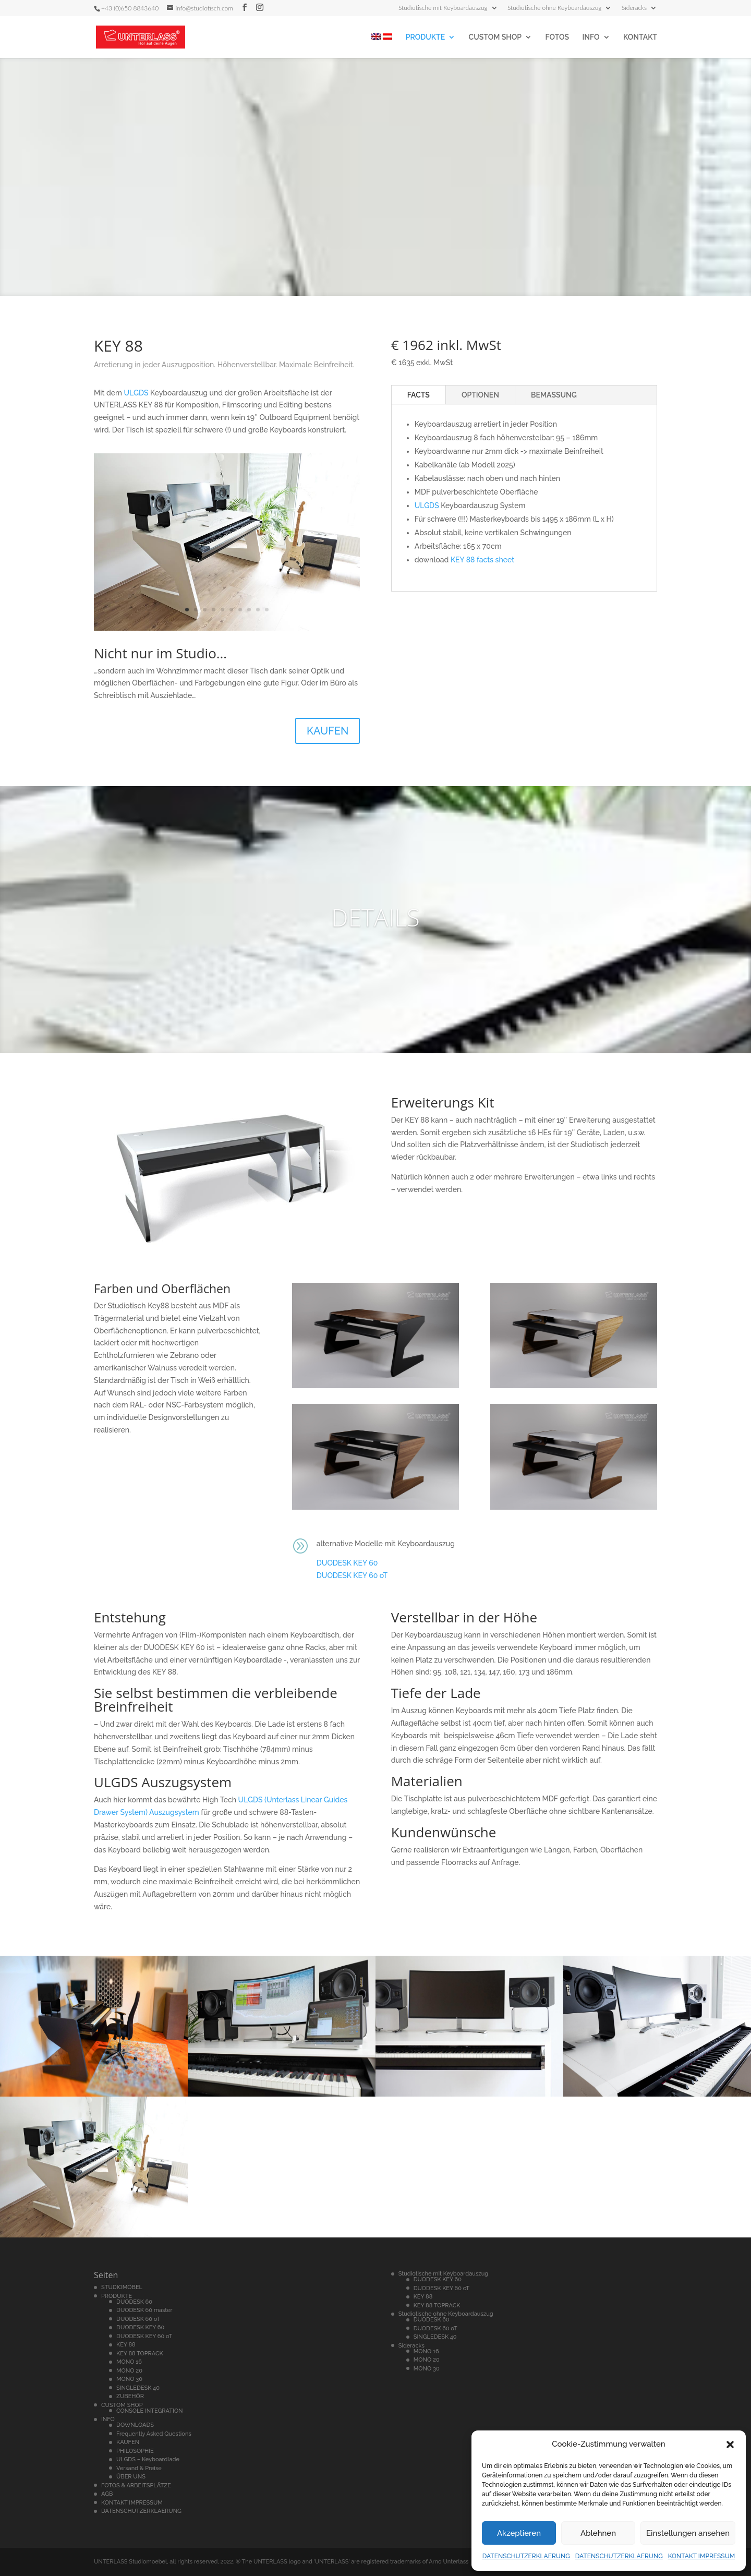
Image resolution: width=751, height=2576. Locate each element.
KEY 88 (126, 2344)
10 (267, 609)
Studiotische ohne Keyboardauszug (554, 8)
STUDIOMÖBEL (121, 2287)
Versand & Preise (139, 2468)
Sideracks (634, 8)
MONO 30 (129, 2379)
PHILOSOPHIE (135, 2451)
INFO (591, 37)
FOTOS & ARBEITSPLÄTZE (136, 2485)
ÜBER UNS (131, 2476)
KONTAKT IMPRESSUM (701, 2556)
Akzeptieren (519, 2533)
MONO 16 (129, 2361)
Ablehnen (598, 2533)
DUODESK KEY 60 (347, 1563)
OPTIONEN (480, 395)
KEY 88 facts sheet (482, 560)
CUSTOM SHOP (495, 37)
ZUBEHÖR (130, 2396)
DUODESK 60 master (144, 2310)
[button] (730, 2444)
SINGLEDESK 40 (138, 2388)
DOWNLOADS (135, 2425)
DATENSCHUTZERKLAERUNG (526, 2556)
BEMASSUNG (554, 395)
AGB (107, 2493)
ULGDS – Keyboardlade (147, 2459)
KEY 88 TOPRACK (139, 2353)
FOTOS (557, 37)
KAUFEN (327, 731)
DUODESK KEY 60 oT (352, 1575)
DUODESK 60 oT (138, 2319)
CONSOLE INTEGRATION (149, 2411)
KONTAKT (640, 37)
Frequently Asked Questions (153, 2433)
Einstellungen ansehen (688, 2533)
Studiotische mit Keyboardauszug (443, 8)
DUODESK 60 (134, 2301)
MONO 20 (129, 2370)
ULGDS (136, 393)
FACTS (418, 395)
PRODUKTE (425, 37)
